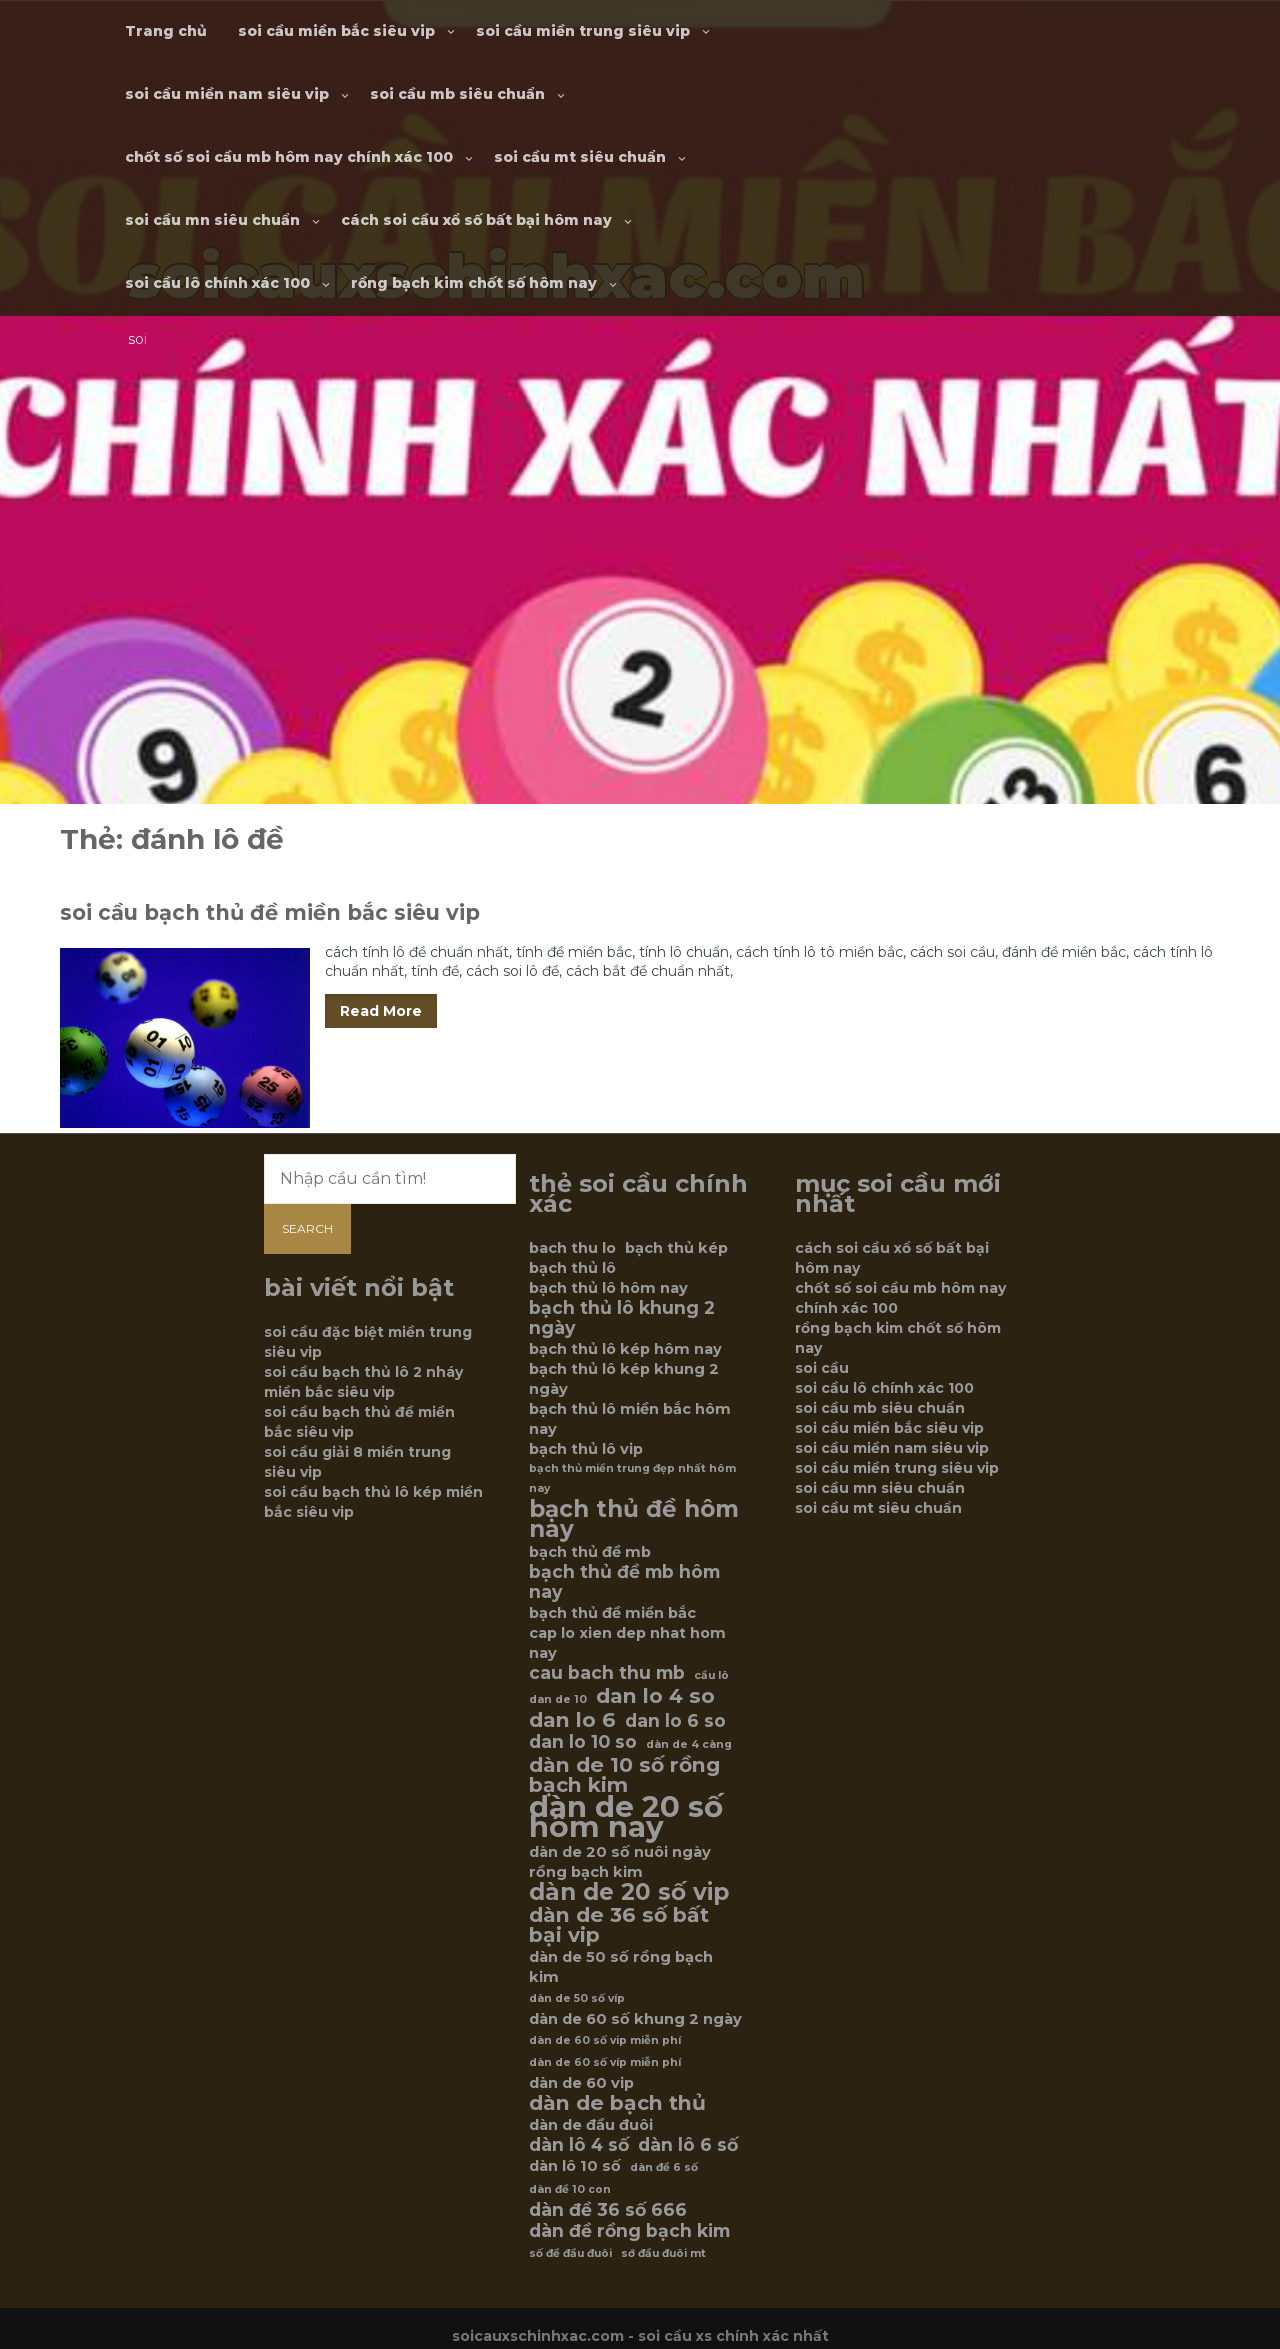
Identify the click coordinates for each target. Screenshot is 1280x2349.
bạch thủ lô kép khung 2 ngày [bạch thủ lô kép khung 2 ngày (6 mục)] (624, 1379)
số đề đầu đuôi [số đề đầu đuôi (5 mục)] (570, 2253)
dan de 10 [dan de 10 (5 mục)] (558, 1699)
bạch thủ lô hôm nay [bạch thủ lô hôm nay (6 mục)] (608, 1288)
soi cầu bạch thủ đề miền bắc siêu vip (270, 912)
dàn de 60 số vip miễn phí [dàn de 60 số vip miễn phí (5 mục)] (605, 2040)
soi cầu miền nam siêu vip (227, 94)
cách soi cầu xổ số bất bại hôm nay (476, 220)
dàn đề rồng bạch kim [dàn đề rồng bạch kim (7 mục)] (629, 2231)
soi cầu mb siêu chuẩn (457, 94)
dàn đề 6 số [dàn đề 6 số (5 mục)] (664, 2167)
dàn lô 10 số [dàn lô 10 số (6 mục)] (575, 2166)
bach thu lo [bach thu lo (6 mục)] (572, 1248)
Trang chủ (166, 31)
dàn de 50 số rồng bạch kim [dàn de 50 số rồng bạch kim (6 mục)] (621, 1967)
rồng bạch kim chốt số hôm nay (474, 283)
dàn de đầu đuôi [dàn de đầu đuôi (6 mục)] (591, 2125)
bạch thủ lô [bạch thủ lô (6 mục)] (572, 1268)
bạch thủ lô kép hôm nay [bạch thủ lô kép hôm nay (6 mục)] (625, 1349)
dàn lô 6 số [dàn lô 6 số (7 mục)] (688, 2145)
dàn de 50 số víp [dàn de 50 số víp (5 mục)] (577, 1998)
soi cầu (822, 1368)
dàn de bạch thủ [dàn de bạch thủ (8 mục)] (617, 2103)
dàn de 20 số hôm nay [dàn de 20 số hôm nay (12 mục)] (626, 1817)
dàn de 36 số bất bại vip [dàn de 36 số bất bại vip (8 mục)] (619, 1925)
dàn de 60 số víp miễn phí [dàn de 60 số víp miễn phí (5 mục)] (605, 2062)
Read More (381, 1011)
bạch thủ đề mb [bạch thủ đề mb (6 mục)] (590, 1552)
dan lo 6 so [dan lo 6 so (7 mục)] (675, 1721)
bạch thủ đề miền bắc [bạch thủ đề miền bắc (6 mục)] (612, 1613)
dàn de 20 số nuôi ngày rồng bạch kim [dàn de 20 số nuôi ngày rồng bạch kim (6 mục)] (620, 1862)
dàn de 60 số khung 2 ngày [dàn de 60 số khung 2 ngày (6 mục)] (635, 2019)
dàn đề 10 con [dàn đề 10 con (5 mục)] (570, 2189)
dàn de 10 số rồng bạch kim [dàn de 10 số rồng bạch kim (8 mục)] (624, 1775)
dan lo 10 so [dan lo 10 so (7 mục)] (583, 1742)
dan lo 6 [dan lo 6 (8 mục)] (572, 1720)
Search (307, 1228)
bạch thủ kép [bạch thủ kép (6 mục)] (676, 1248)
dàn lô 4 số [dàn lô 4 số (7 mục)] (579, 2145)
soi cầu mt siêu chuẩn (580, 157)
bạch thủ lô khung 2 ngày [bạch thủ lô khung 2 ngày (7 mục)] (622, 1318)
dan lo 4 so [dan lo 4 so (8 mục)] (655, 1696)
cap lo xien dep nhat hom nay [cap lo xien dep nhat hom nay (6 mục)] (627, 1643)
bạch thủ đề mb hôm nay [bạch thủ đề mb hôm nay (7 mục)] (624, 1582)
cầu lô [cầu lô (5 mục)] (711, 1675)
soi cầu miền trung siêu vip (583, 31)
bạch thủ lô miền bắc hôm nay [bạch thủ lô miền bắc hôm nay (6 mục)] (630, 1419)
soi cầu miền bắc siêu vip (336, 31)
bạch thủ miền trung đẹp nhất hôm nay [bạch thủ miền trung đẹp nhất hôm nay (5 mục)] (632, 1478)
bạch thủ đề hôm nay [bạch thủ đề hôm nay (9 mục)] (634, 1519)
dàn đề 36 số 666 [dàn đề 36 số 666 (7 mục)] (608, 2210)
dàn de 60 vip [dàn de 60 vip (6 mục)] (581, 2083)
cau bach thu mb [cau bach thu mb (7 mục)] (607, 1673)
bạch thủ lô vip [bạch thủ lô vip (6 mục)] (586, 1449)
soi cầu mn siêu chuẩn (212, 220)
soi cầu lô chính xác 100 (217, 283)
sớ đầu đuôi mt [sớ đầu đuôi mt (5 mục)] (663, 2253)
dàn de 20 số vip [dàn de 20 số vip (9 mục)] (629, 1892)
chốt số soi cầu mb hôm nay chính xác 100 (289, 157)
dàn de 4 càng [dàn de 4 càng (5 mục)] (689, 1744)
